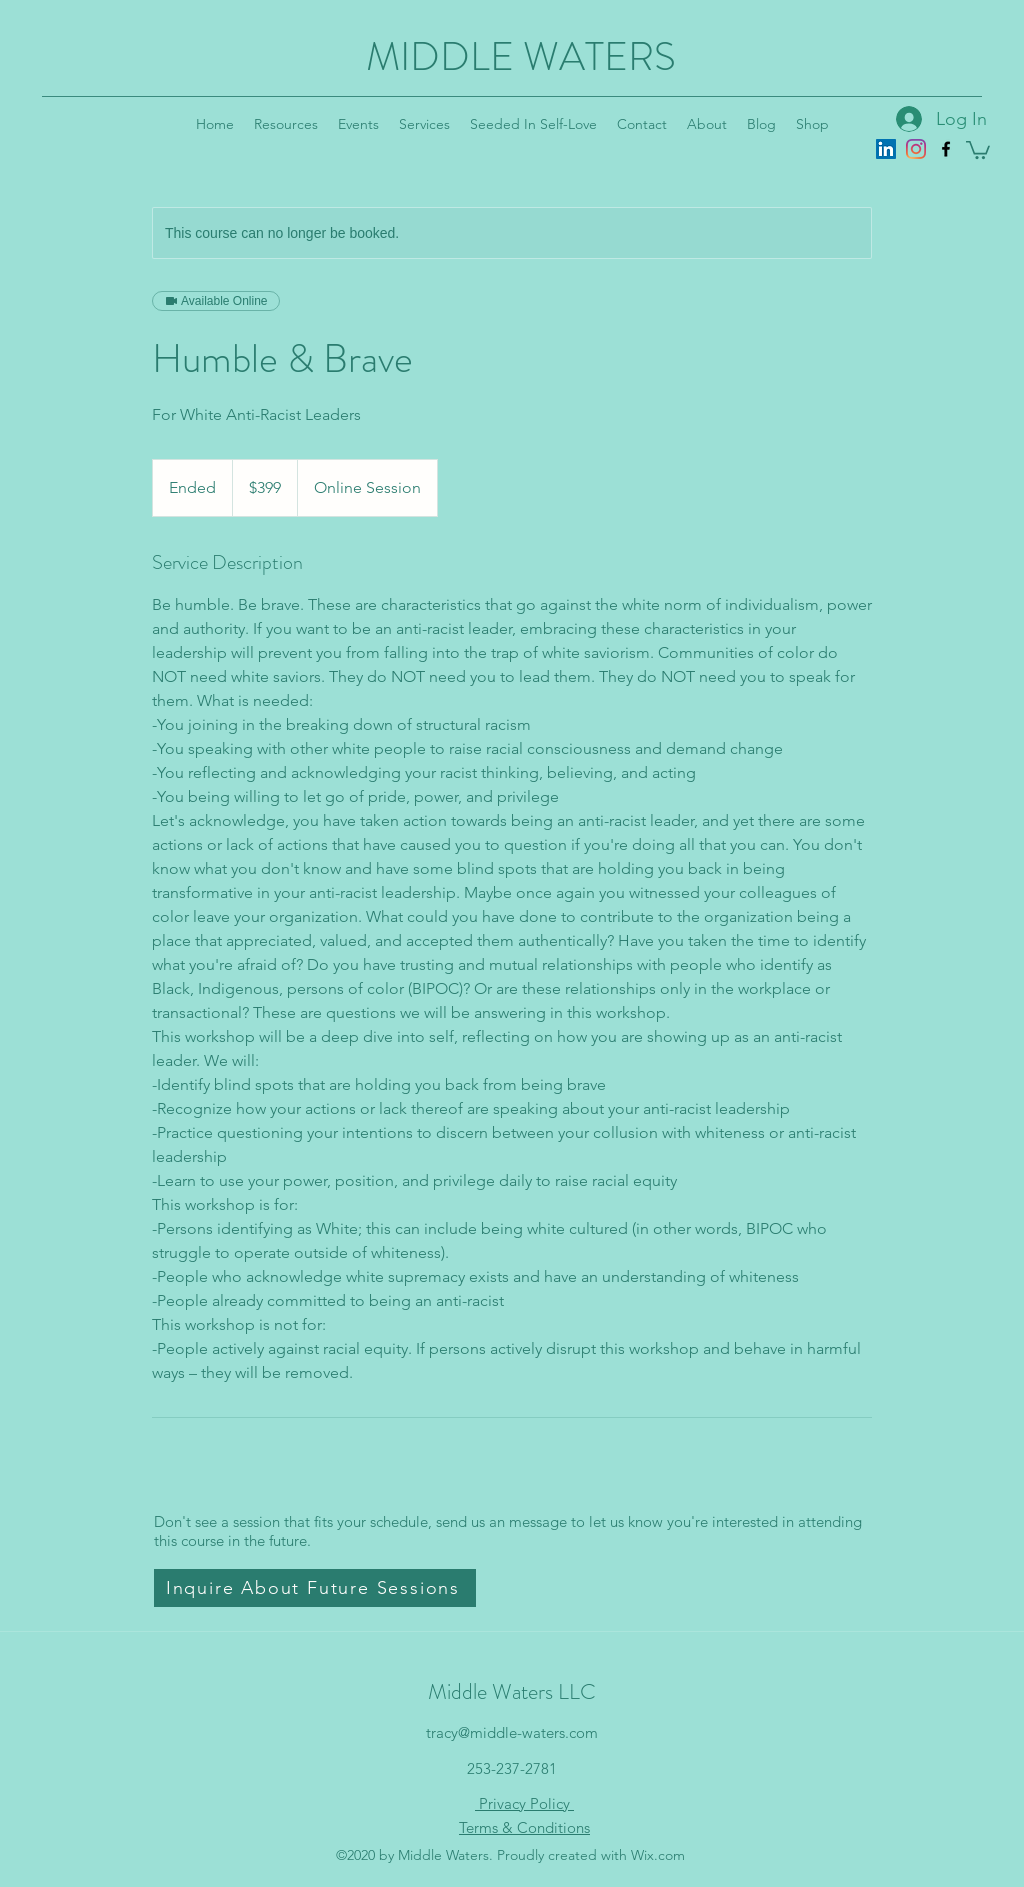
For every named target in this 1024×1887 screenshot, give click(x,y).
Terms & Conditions (524, 1827)
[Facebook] (946, 149)
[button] (978, 149)
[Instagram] (916, 149)
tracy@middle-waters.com (512, 1732)
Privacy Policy (524, 1803)
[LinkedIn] (886, 149)
